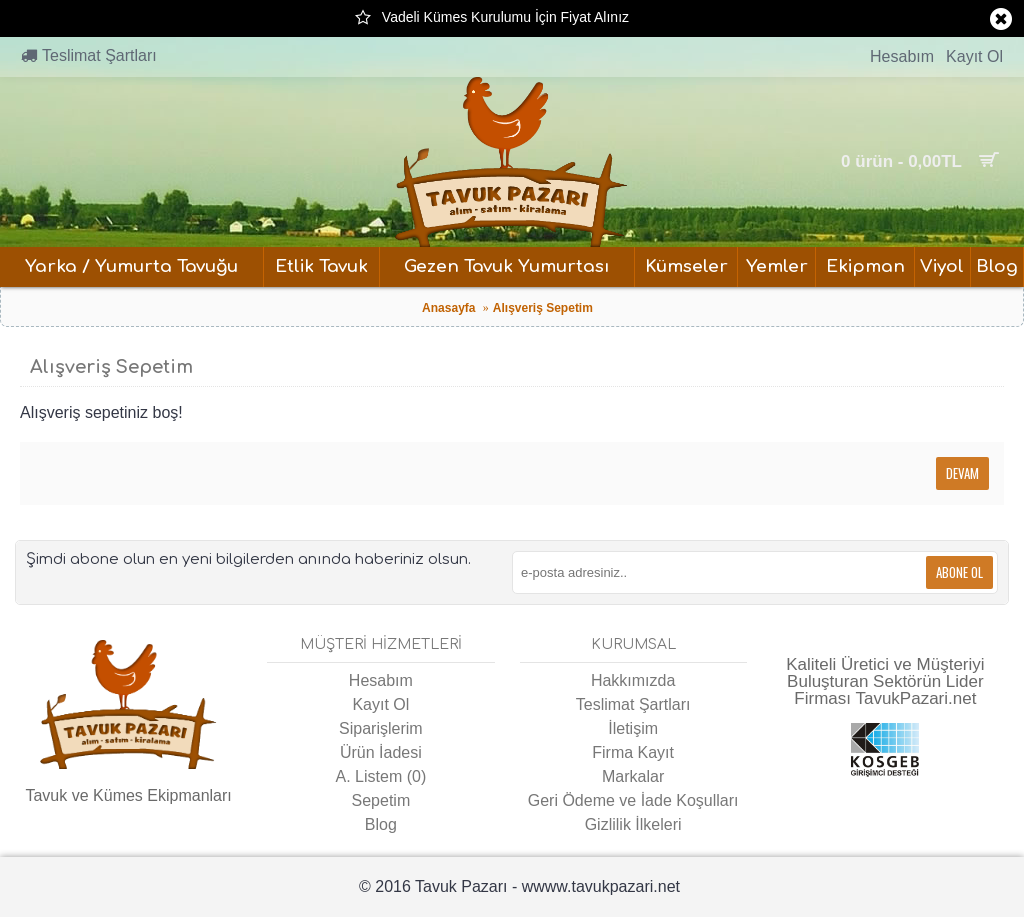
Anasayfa (448, 308)
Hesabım (381, 680)
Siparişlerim (381, 728)
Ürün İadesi (381, 752)
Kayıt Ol (380, 704)
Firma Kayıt (633, 752)
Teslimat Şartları (633, 704)
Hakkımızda (633, 680)
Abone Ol (959, 572)
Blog (381, 824)
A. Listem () (381, 776)
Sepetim (381, 800)
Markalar (633, 776)
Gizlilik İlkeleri (633, 824)
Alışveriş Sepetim (543, 308)
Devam (962, 473)
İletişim (633, 728)
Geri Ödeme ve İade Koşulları (633, 800)
